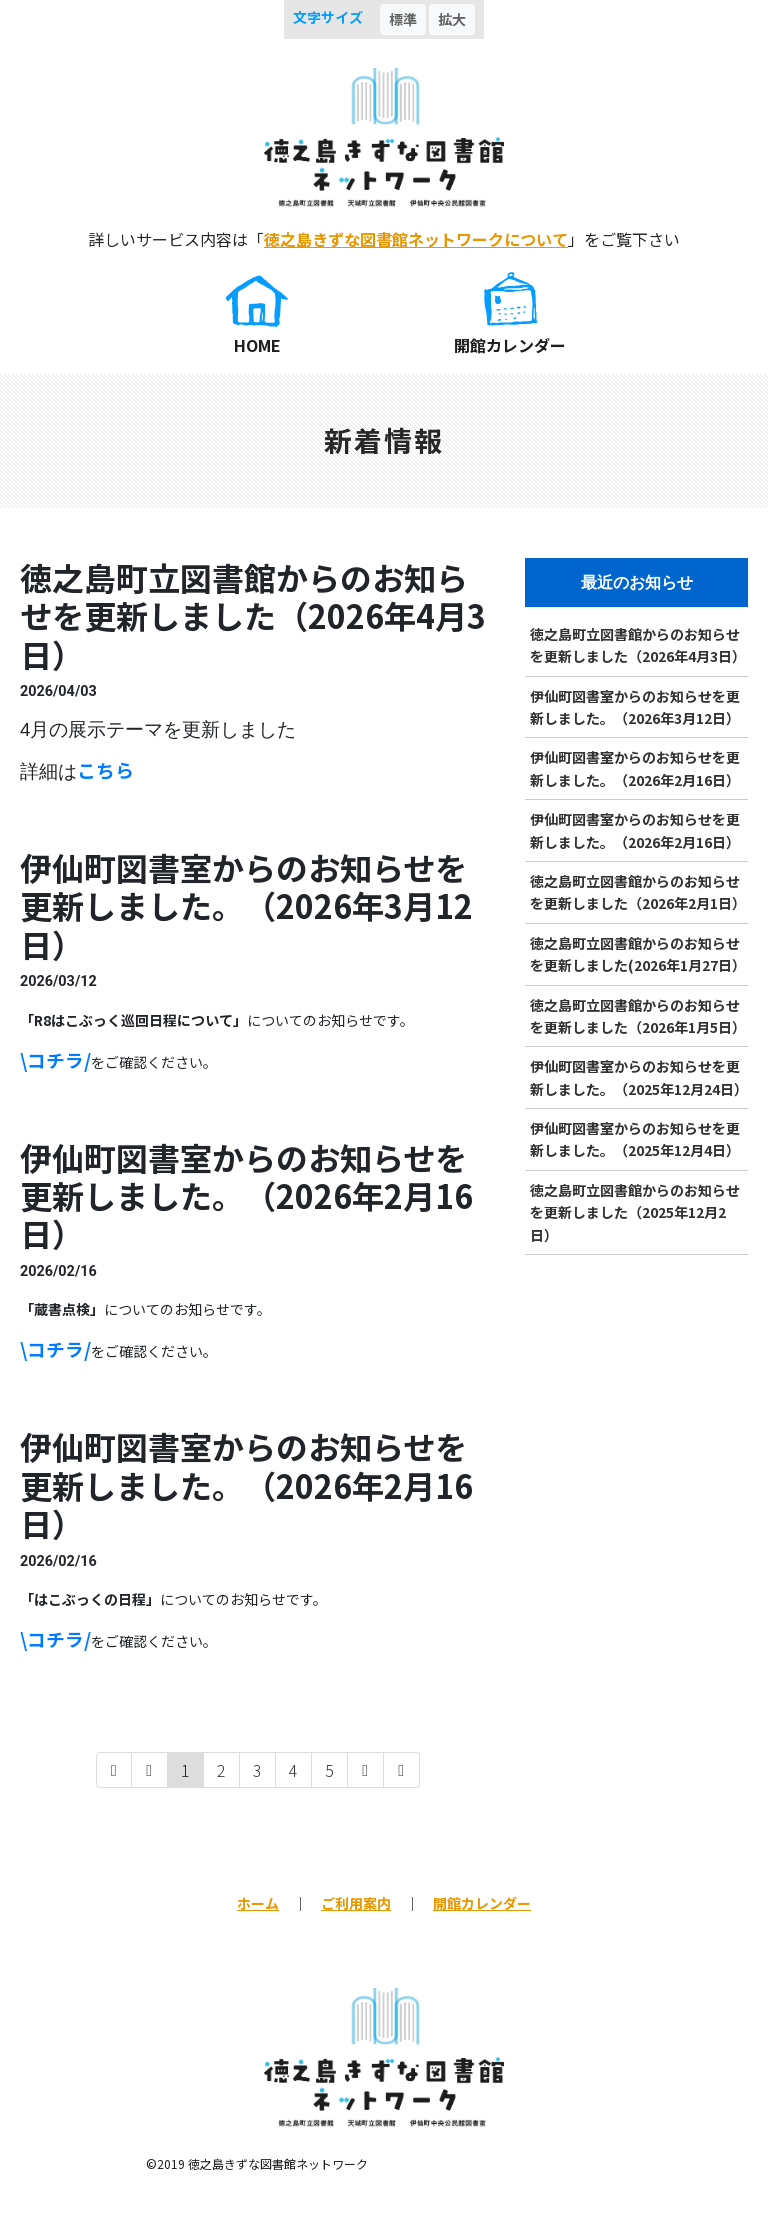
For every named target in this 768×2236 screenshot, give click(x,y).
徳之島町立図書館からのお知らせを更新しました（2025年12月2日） (635, 1212)
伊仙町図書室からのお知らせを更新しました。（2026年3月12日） (635, 707)
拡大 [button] (452, 19)
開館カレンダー (510, 345)
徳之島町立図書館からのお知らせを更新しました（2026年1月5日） (638, 1016)
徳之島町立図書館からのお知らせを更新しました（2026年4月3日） (638, 645)
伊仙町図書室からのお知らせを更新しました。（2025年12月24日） (639, 1077)
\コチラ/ (55, 1059)
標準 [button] (403, 19)
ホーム (258, 1903)
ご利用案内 (356, 1903)
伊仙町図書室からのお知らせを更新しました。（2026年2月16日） (635, 768)
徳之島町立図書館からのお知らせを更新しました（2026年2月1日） (638, 892)
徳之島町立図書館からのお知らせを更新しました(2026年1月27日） (638, 954)
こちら (105, 769)
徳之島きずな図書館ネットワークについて (416, 239)
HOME (257, 345)
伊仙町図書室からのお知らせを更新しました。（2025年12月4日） (635, 1139)
